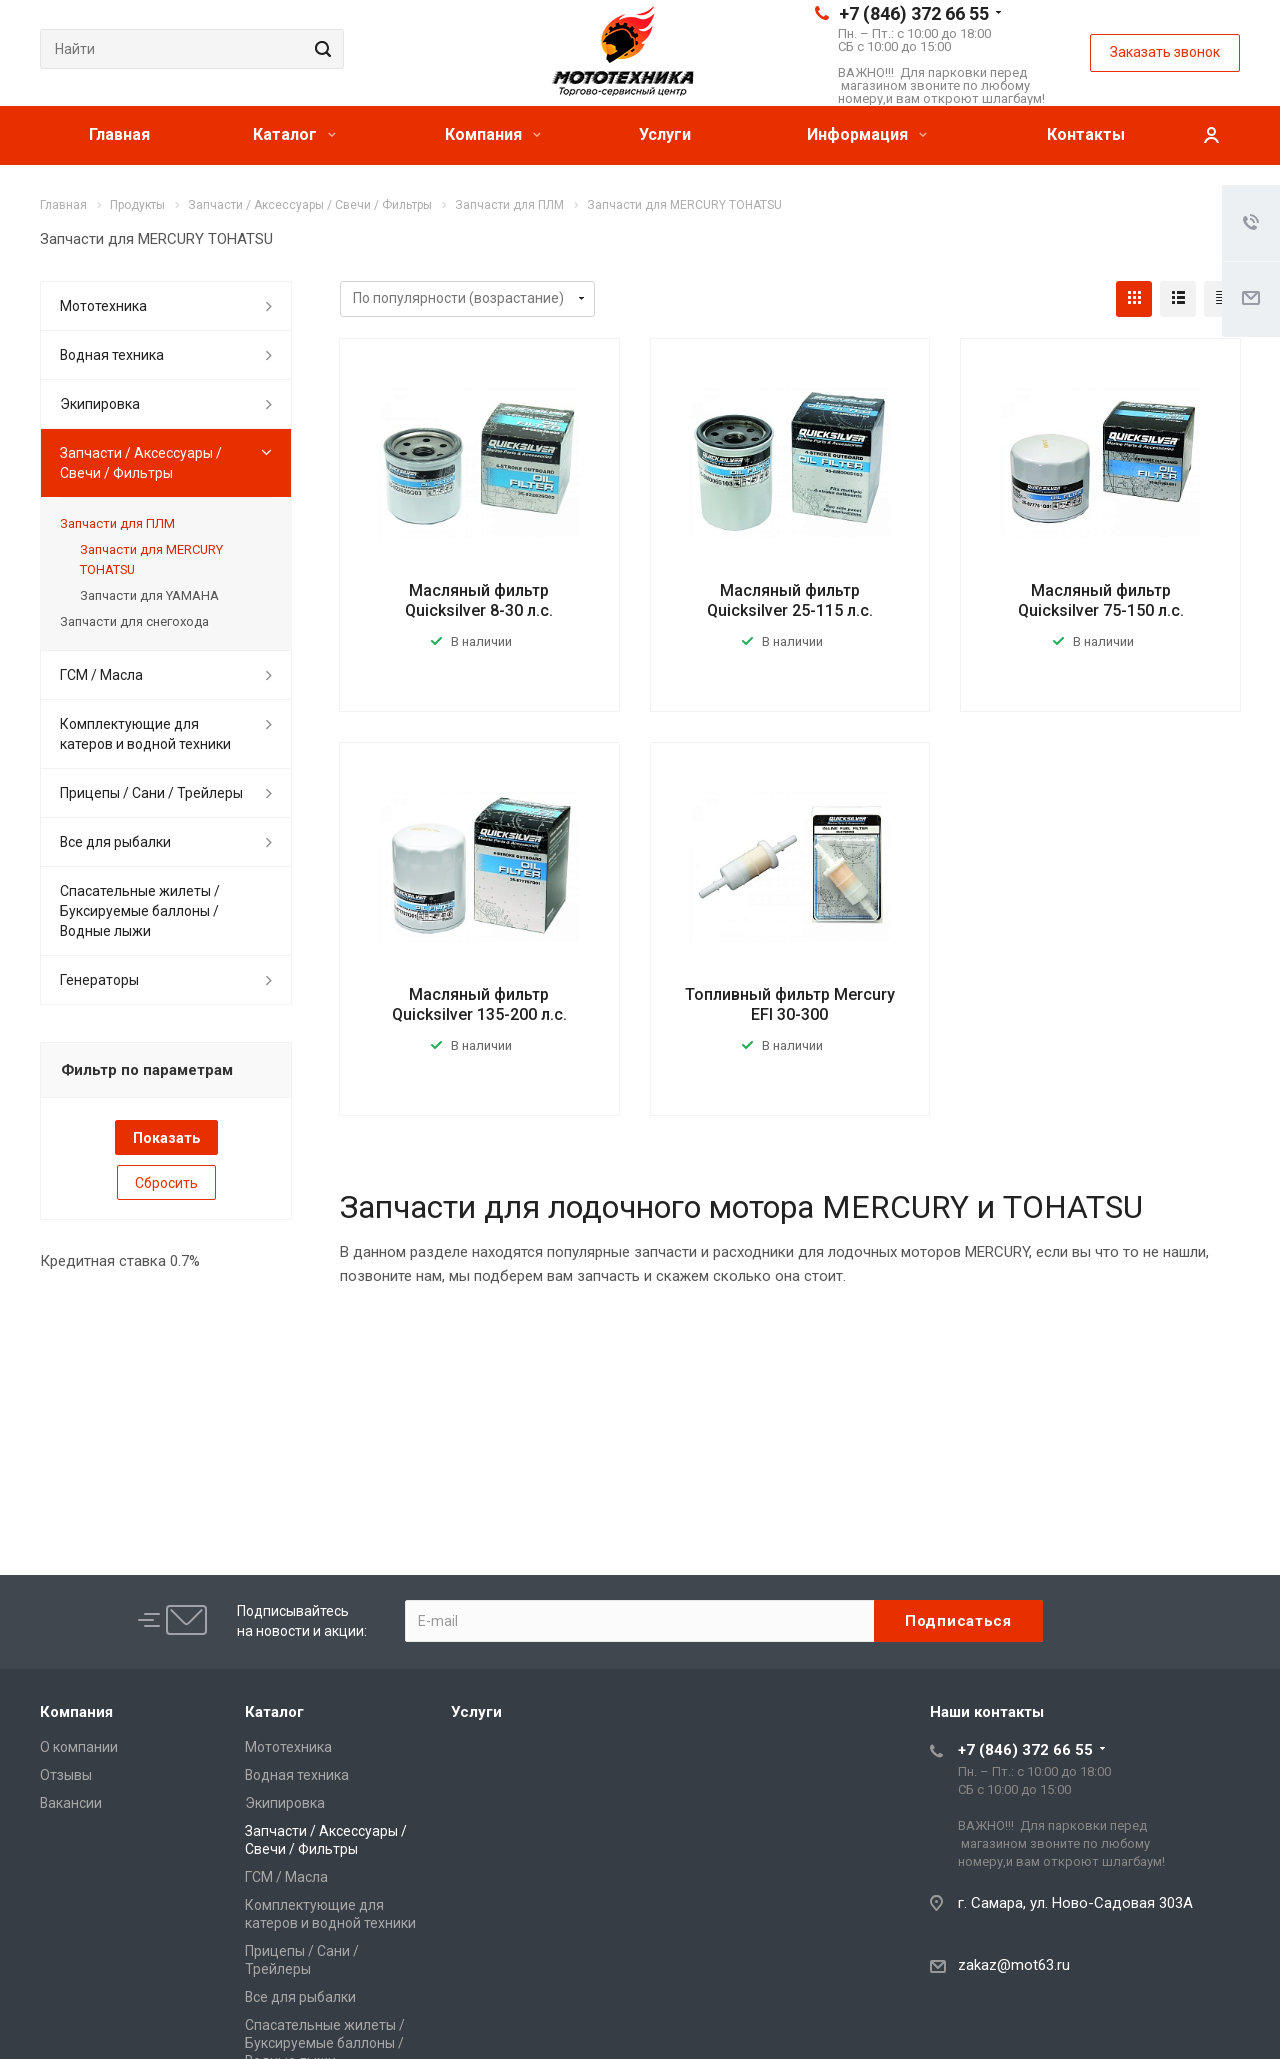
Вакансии (71, 1803)
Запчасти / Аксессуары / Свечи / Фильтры (141, 463)
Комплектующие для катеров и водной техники (145, 734)
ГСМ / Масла (101, 675)
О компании (79, 1747)
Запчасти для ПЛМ (117, 523)
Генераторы (99, 980)
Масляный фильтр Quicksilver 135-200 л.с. (479, 1004)
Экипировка (100, 404)
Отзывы (66, 1775)
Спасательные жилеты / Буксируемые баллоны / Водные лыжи (140, 911)
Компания (493, 134)
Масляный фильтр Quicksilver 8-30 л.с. (479, 600)
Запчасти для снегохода (134, 621)
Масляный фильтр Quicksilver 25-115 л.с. (790, 600)
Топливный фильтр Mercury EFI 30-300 (790, 1004)
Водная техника (112, 355)
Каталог (294, 134)
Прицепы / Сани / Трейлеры (151, 793)
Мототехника (103, 306)
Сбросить (166, 1183)
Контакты (1086, 134)
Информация (867, 134)
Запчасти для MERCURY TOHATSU (151, 559)
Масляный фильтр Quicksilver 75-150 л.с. (1101, 600)
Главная (119, 134)
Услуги (665, 134)
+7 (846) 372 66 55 (914, 13)
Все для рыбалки (115, 842)
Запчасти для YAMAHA (149, 595)
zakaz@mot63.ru (1014, 1965)
